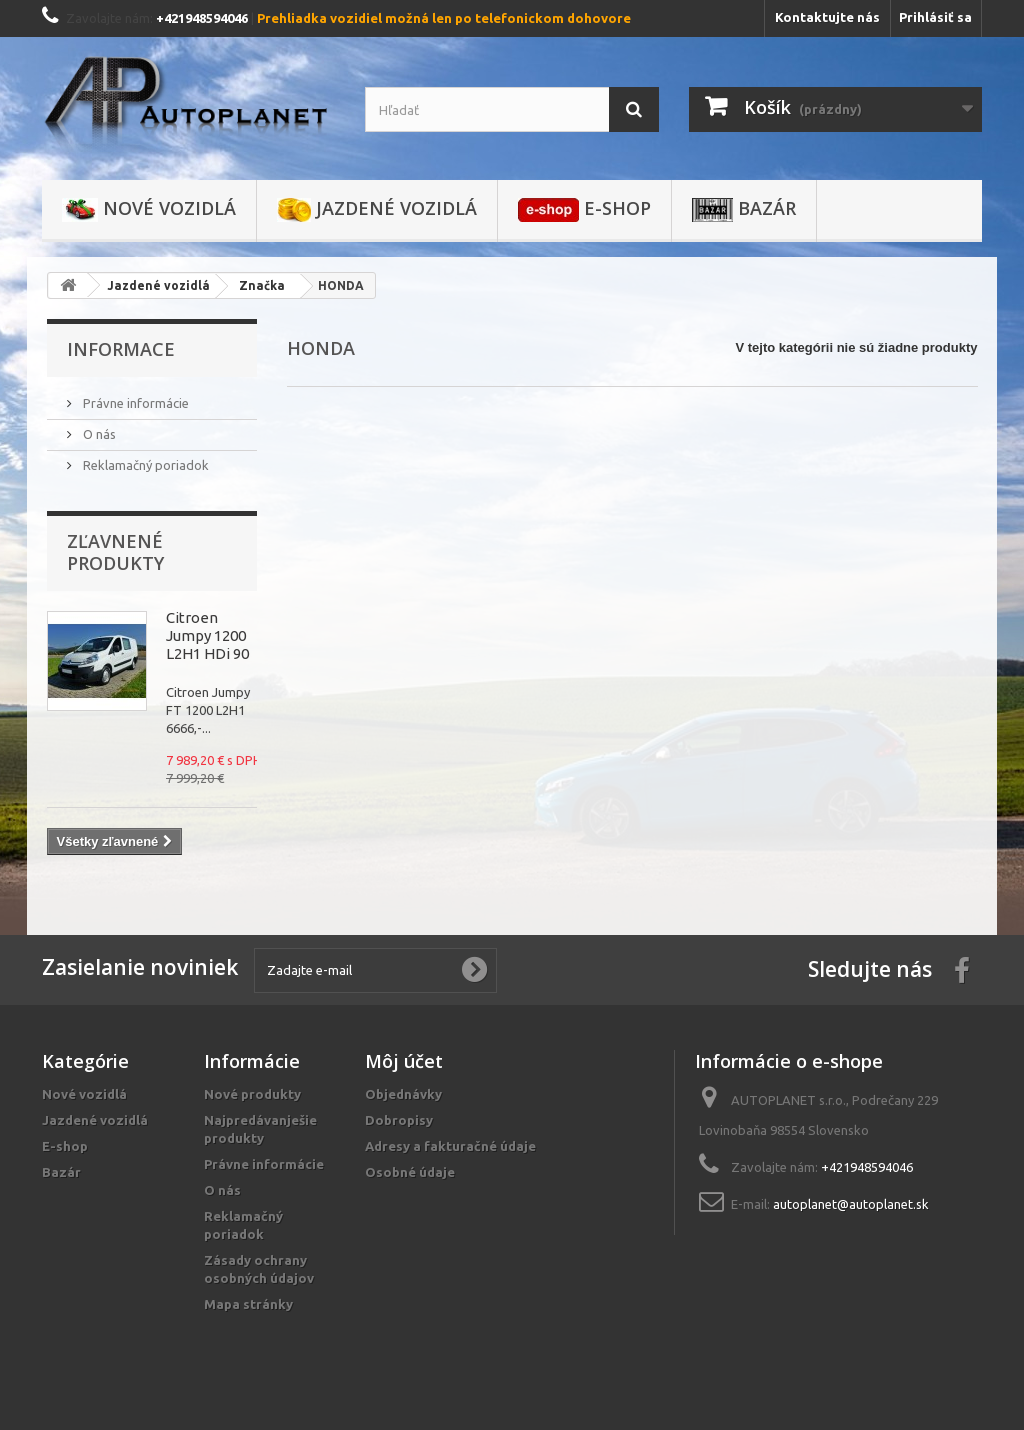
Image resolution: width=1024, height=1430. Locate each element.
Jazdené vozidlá (377, 209)
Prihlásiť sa (935, 17)
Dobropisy (399, 1120)
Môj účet (404, 1061)
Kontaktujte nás (827, 17)
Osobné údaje (410, 1172)
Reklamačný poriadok (144, 465)
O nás (98, 434)
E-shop (584, 209)
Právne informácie (134, 403)
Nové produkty (252, 1094)
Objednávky (403, 1094)
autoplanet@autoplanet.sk (851, 1204)
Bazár (744, 209)
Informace (121, 349)
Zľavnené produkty (115, 552)
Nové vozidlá (149, 209)
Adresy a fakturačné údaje (450, 1146)
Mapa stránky (248, 1304)
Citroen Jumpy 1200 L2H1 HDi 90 (207, 635)
